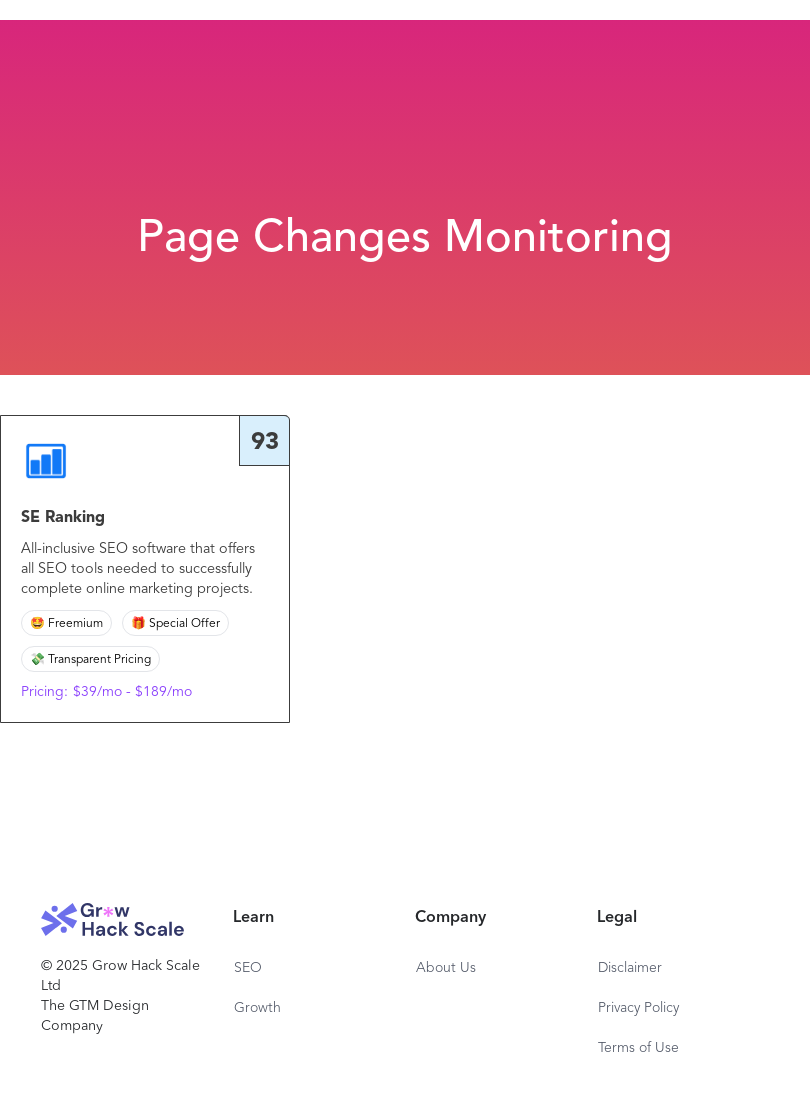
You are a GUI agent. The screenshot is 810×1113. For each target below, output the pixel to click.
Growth (257, 1008)
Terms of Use (638, 1048)
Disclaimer (630, 968)
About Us (446, 968)
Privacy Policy (638, 1008)
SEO (248, 968)
